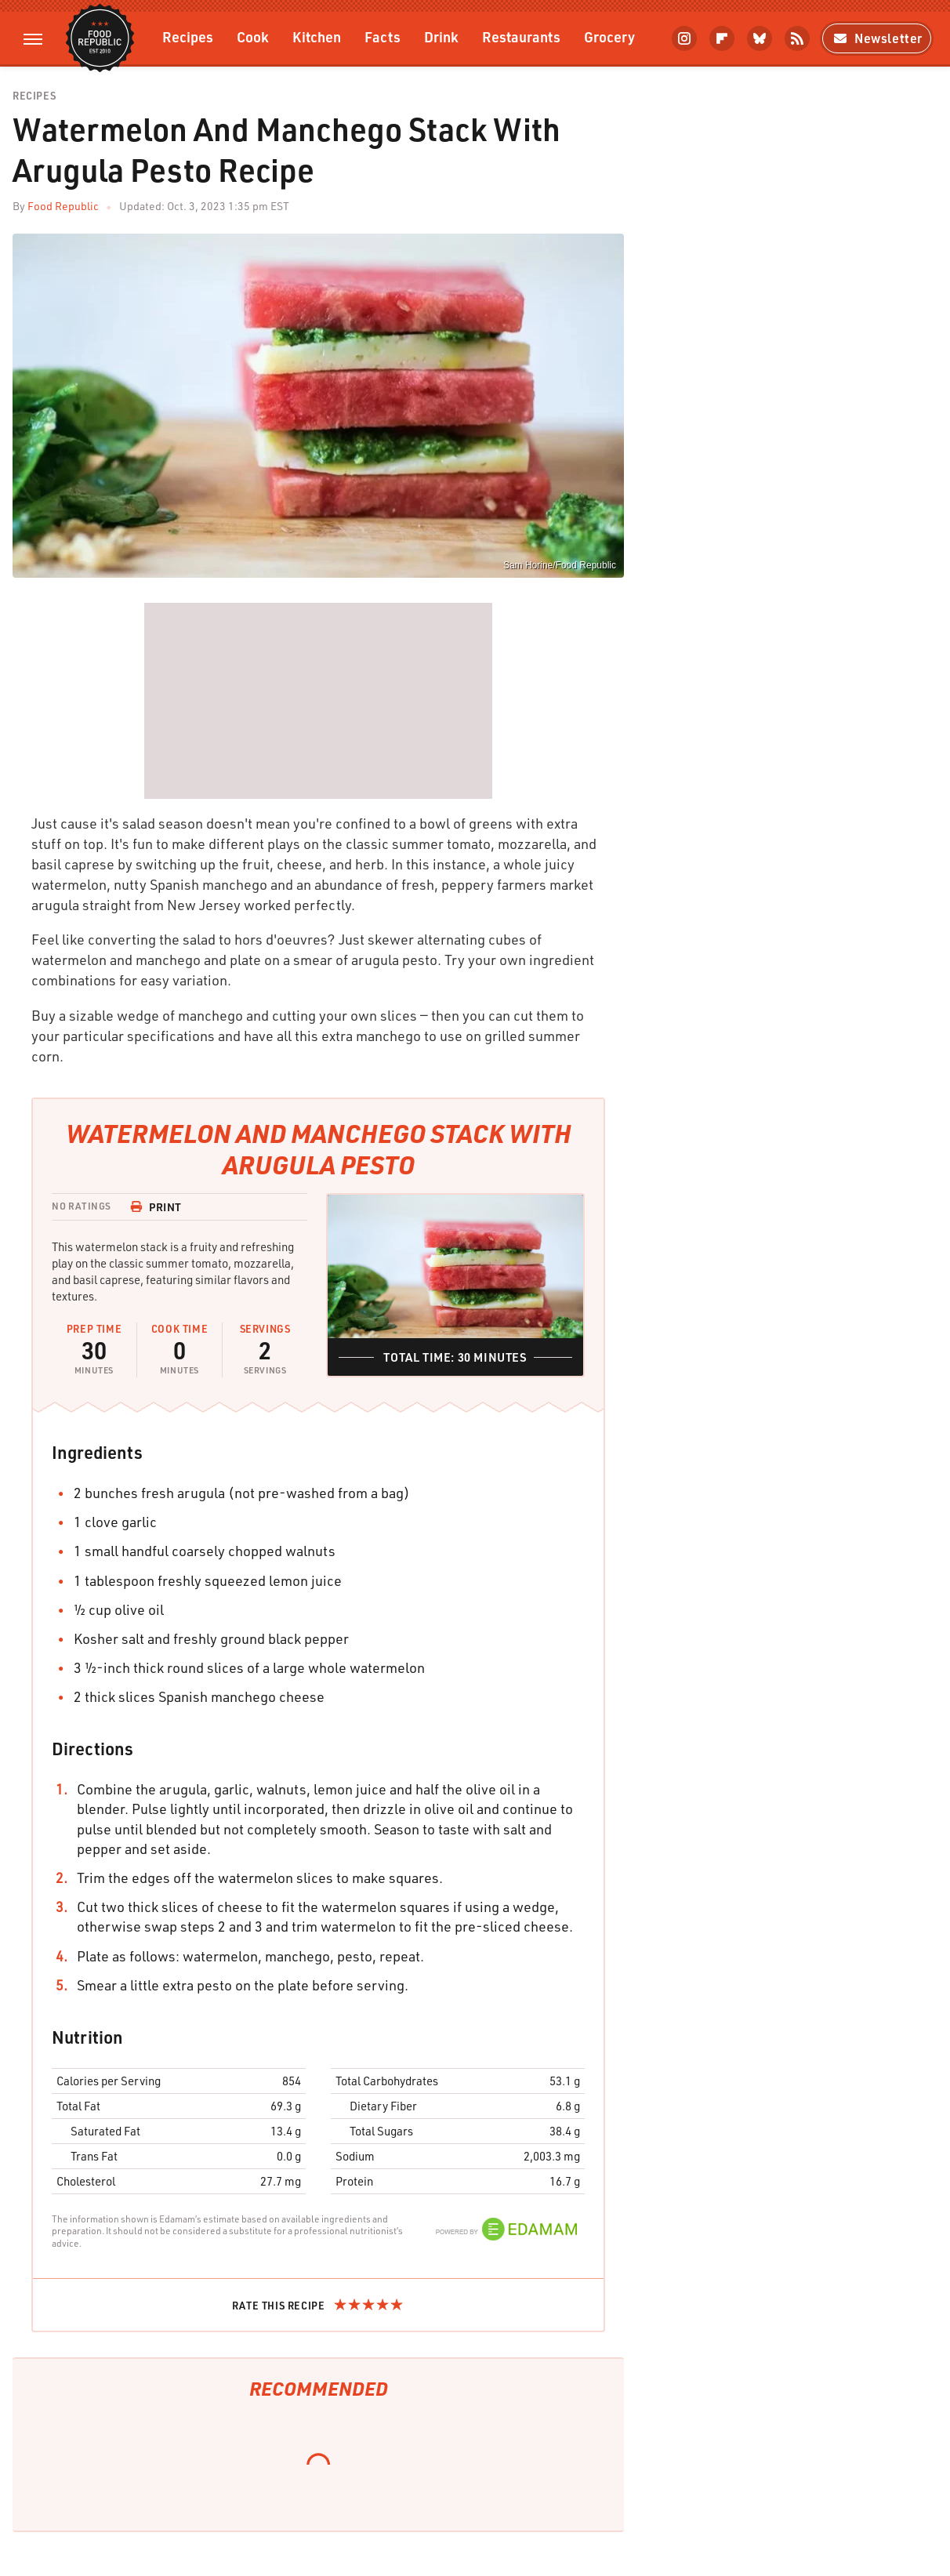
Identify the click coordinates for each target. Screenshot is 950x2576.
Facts (382, 36)
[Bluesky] (759, 38)
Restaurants (521, 36)
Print (156, 1207)
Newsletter (877, 38)
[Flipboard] (721, 38)
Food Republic (63, 205)
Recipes (187, 36)
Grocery (609, 36)
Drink (441, 36)
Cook (253, 36)
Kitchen (316, 36)
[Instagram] (684, 38)
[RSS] (797, 38)
